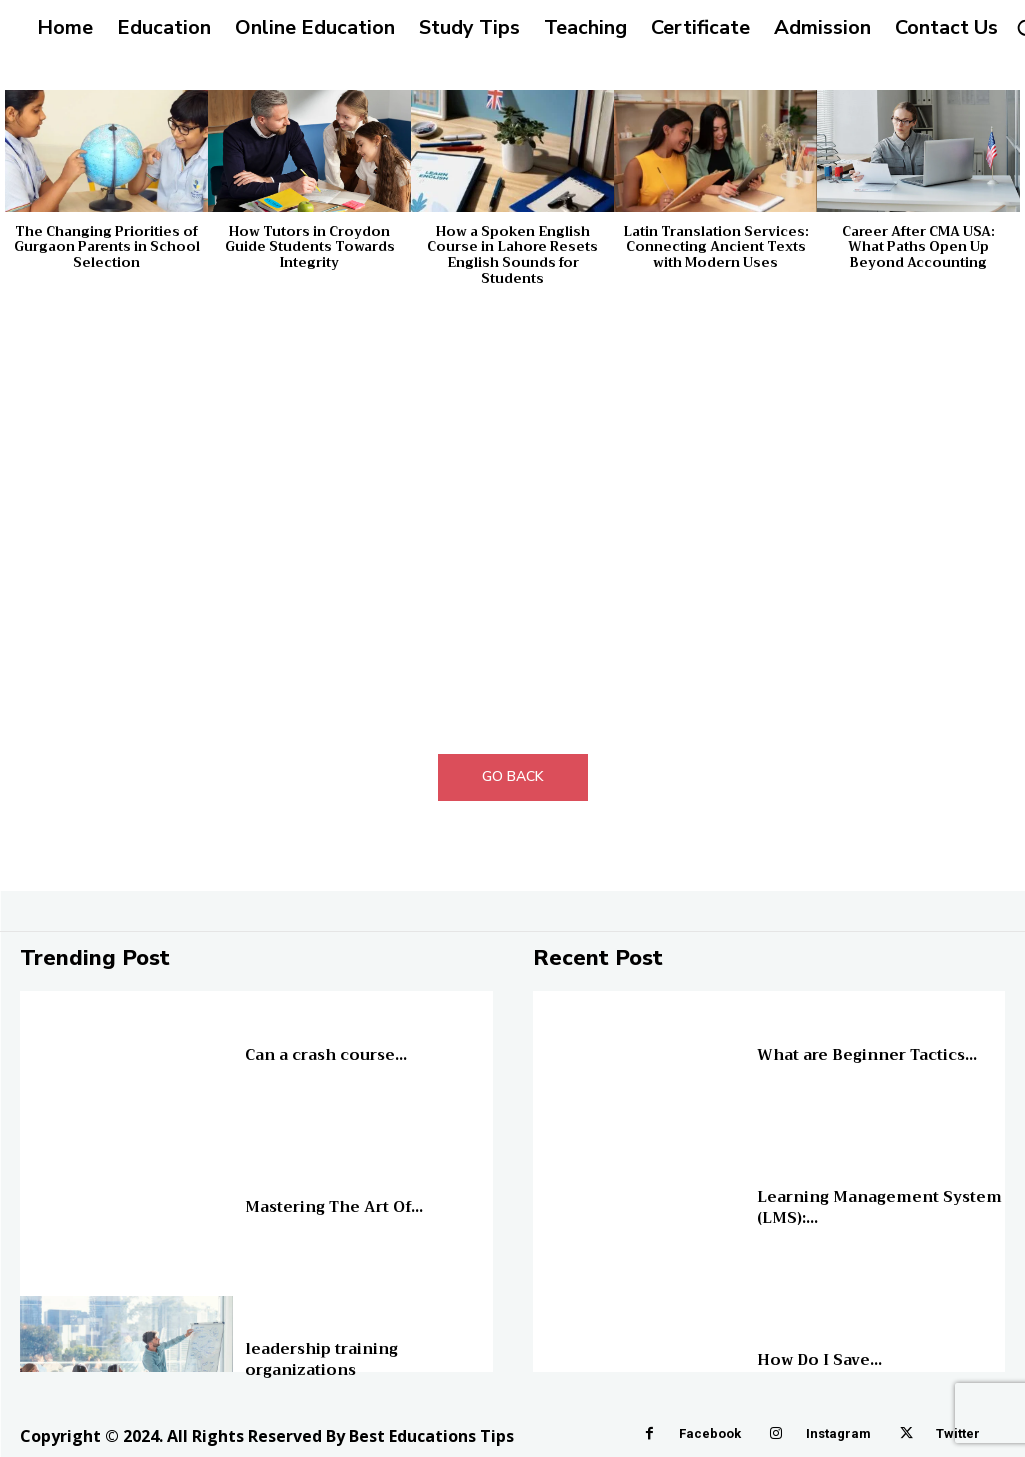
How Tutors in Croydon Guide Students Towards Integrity (310, 247)
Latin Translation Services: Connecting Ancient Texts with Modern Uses (716, 247)
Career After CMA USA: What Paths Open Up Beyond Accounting (918, 247)
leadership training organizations (318, 1359)
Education (270, 1040)
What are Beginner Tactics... (861, 1054)
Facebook (710, 1433)
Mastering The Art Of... (330, 1207)
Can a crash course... (322, 1054)
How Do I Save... (817, 1359)
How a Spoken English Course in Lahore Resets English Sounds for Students (512, 255)
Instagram (838, 1433)
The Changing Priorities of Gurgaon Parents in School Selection (107, 247)
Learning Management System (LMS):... (871, 1207)
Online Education (801, 1040)
